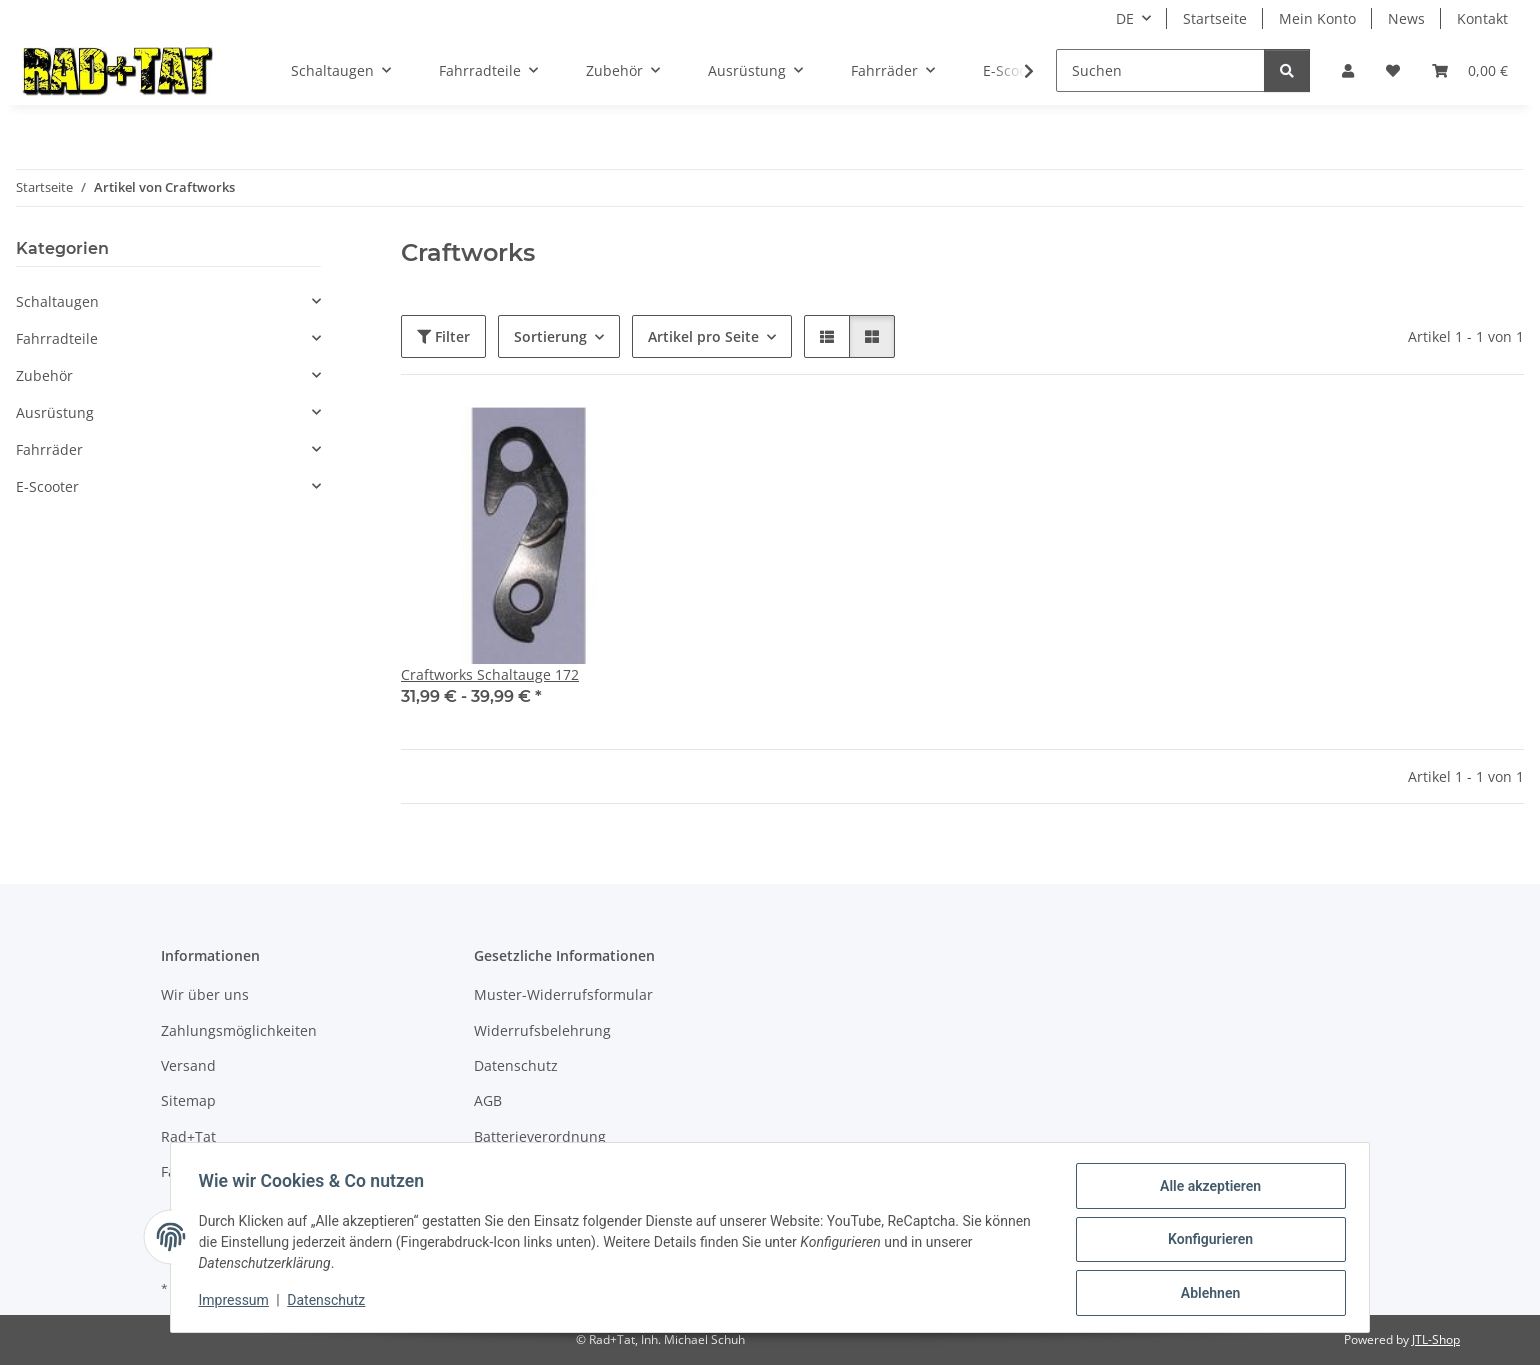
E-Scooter (47, 486)
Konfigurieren (1205, 1242)
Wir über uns (205, 994)
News (1406, 18)
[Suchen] (1160, 70)
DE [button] (1125, 18)
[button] (1348, 70)
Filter (443, 336)
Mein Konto (1317, 18)
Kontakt (1482, 18)
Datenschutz (331, 1303)
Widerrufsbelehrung (542, 1030)
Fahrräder (49, 449)
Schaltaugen (57, 301)
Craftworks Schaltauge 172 (490, 674)
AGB (488, 1100)
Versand (188, 1065)
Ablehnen (1205, 1294)
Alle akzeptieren (1205, 1190)
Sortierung (550, 336)
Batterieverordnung (540, 1136)
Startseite (1215, 18)
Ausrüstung (55, 412)
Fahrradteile (57, 338)
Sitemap (188, 1100)
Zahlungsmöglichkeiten (239, 1030)
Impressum (238, 1303)
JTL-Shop (1436, 1339)
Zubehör (44, 375)
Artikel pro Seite (703, 336)
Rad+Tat (188, 1136)
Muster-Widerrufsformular (563, 994)
